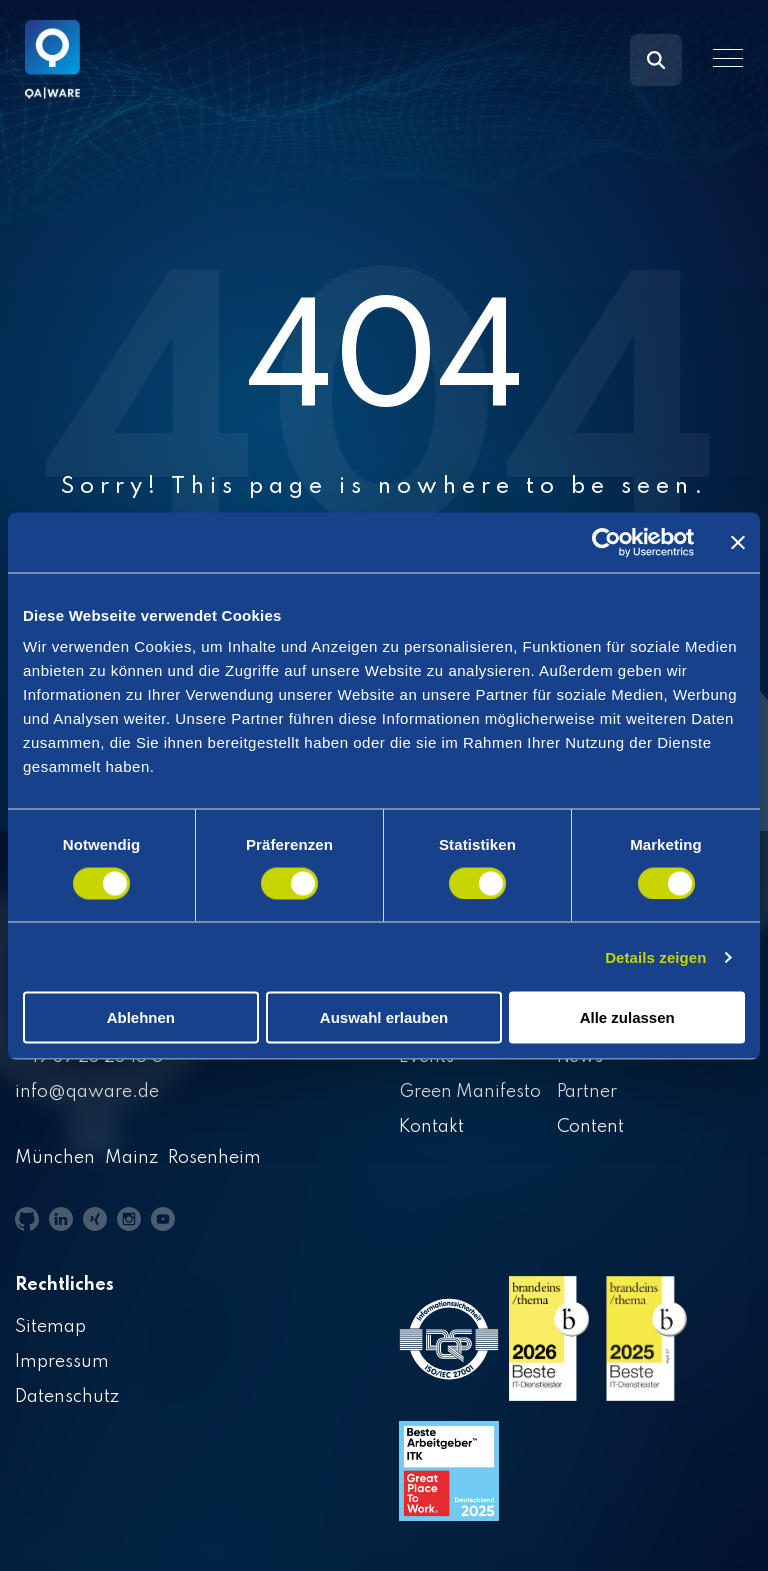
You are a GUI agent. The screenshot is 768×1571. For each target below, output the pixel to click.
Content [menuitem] (591, 1127)
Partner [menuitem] (587, 1092)
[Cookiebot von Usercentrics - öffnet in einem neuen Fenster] (606, 542)
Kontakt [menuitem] (431, 1127)
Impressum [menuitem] (62, 1362)
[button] (728, 58)
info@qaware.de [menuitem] (87, 1092)
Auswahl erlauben (384, 1017)
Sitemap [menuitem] (50, 1327)
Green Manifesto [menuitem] (470, 1092)
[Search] (656, 60)
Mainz (131, 1158)
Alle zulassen (627, 1017)
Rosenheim (214, 1158)
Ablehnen (141, 1017)
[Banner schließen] (738, 542)
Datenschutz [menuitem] (67, 1397)
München (55, 1158)
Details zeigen (655, 956)
